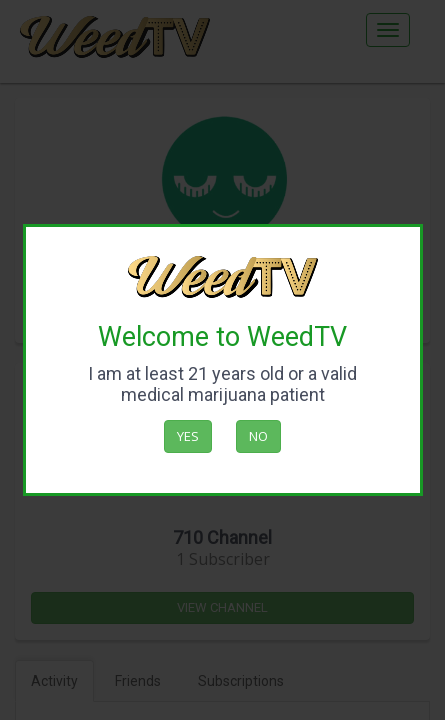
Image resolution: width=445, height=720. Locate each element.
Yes (188, 436)
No (258, 436)
